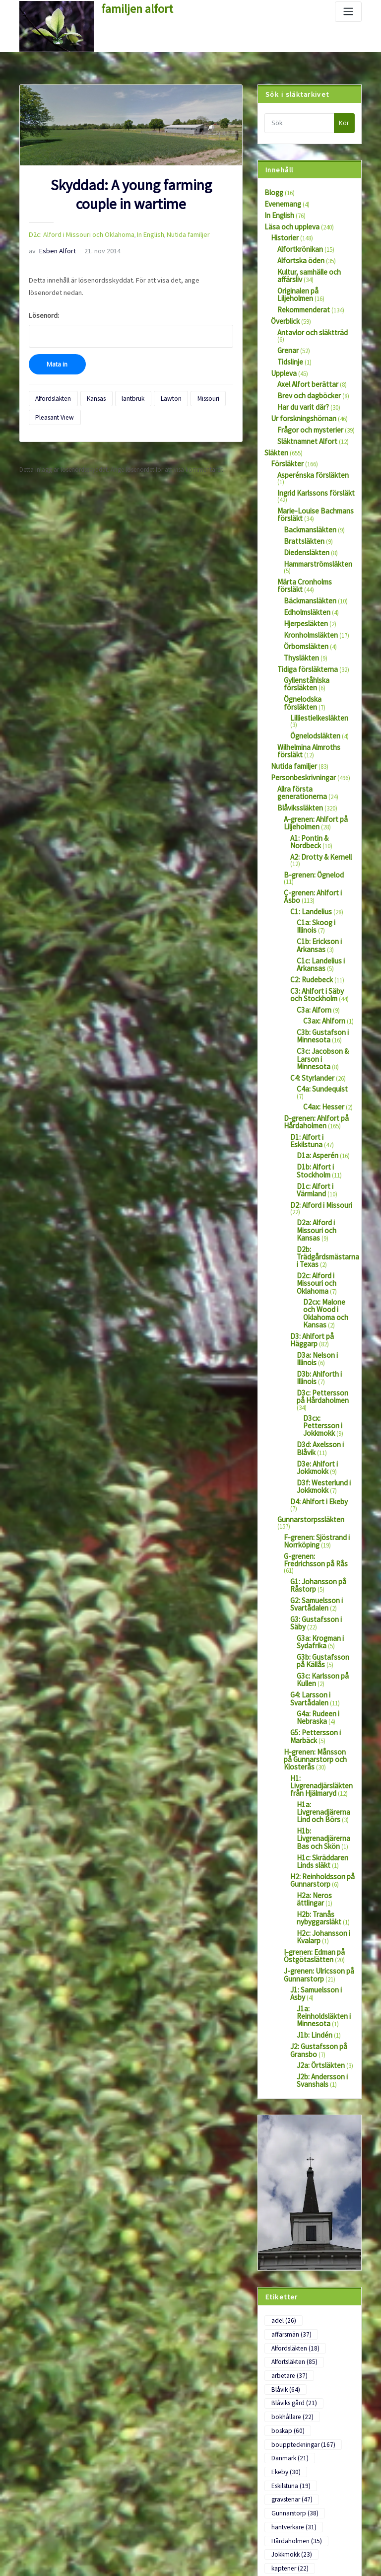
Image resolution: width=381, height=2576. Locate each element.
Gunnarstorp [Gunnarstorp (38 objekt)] (291, 2118)
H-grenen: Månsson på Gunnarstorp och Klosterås (313, 1479)
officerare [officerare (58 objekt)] (287, 2273)
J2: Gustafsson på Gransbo (313, 1722)
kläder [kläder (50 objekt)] (330, 2165)
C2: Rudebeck (308, 850)
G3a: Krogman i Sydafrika (317, 1375)
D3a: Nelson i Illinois (323, 1151)
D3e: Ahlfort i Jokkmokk (313, 1238)
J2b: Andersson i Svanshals (318, 1749)
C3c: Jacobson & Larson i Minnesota (322, 917)
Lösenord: (131, 311)
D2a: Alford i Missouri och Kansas (324, 1058)
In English (134, 233)
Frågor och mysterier (305, 399)
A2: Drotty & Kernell (316, 752)
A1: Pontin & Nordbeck (320, 736)
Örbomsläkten (303, 577)
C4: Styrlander (308, 937)
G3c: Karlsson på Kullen (319, 1408)
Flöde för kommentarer (50, 2536)
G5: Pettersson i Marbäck (310, 1459)
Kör (344, 122)
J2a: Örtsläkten (316, 1736)
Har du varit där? (299, 379)
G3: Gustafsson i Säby (318, 1355)
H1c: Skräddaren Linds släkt (318, 1561)
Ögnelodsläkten (311, 644)
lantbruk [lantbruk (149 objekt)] (287, 2189)
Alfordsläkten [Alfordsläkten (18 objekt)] (291, 1999)
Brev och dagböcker (304, 369)
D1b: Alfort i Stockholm (312, 1014)
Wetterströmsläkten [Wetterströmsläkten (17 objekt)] (299, 2391)
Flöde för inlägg (40, 2518)
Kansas (88, 378)
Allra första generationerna (313, 692)
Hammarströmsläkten (313, 508)
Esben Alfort (48, 247)
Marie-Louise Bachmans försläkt (309, 464)
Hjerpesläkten (301, 556)
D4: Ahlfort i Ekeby (314, 1268)
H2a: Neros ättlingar (323, 1592)
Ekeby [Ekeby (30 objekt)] (329, 2082)
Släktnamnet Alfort (302, 410)
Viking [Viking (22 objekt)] (334, 2367)
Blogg (272, 191)
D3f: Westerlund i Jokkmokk (318, 1255)
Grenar (286, 327)
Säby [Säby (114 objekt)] (333, 2320)
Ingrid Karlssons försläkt (309, 450)
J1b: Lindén (312, 1709)
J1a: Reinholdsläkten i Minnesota (324, 1695)
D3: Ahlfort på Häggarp (320, 1134)
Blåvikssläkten (296, 709)
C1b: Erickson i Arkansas (316, 819)
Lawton (155, 378)
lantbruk (121, 378)
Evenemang (280, 202)
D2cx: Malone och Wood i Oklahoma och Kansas (328, 1117)
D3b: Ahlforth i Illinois (325, 1168)
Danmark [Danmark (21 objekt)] (286, 2082)
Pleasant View (51, 394)
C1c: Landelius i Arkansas (317, 836)
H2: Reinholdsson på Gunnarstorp (317, 1578)
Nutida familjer (168, 233)
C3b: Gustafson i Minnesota (318, 900)
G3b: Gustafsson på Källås (322, 1392)
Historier (282, 232)
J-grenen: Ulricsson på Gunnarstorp (313, 1662)
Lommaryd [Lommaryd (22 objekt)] (288, 2225)
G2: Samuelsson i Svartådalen (312, 1342)
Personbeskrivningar (298, 682)
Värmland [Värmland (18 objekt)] (287, 2379)
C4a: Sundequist (318, 947)
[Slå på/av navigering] (348, 11)
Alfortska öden (296, 253)
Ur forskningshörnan (298, 389)
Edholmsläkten (304, 545)
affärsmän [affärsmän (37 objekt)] (323, 1987)
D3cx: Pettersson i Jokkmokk (326, 1204)
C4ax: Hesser (319, 957)
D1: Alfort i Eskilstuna (318, 984)
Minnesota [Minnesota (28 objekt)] (288, 2249)
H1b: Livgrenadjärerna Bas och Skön (325, 1542)
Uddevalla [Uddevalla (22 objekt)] (288, 2356)
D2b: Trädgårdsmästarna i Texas (324, 1078)
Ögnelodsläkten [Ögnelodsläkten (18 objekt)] (294, 2403)
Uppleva (282, 348)
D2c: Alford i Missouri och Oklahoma (74, 233)
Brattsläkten (300, 488)
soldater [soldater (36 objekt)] (285, 2308)
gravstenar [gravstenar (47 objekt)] (288, 2106)
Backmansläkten (306, 477)
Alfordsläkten (50, 378)
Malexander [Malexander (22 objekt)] (289, 2237)
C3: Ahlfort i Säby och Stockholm (318, 863)
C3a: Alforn (311, 877)
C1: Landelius (307, 789)
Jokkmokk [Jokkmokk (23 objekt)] (288, 2153)
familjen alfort (131, 7)
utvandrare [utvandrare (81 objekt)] (289, 2367)
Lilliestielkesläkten (313, 634)
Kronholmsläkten (307, 566)
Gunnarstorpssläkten (304, 1278)
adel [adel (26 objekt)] (281, 1987)
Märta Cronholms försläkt (311, 519)
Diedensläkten (302, 498)
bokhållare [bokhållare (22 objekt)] (288, 2047)
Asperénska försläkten (306, 440)
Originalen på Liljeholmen (311, 280)
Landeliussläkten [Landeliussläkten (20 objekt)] (296, 2177)
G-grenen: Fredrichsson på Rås (318, 1309)
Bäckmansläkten (306, 535)
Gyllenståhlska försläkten (317, 607)
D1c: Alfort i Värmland (326, 1028)
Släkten (274, 420)
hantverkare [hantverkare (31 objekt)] (290, 2130)
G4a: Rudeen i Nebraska (315, 1442)
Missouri (187, 378)
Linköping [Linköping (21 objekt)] (287, 2213)
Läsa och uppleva (288, 223)
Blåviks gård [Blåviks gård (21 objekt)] (290, 2035)
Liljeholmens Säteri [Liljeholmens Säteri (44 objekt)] (298, 2201)
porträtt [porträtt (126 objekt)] (287, 2285)
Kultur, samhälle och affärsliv (304, 266)
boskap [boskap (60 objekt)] (285, 2059)
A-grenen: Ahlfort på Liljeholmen (310, 722)
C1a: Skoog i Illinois (323, 800)
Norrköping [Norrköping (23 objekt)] (289, 2261)
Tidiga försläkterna (302, 597)
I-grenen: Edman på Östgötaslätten (310, 1645)
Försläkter (284, 430)
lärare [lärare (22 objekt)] (333, 2225)
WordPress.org (39, 2555)
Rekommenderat (299, 297)
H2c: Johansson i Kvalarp (319, 1628)
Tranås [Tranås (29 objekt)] (323, 2344)
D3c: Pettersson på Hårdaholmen (321, 1187)
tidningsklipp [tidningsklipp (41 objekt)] (292, 2332)
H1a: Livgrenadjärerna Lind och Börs (326, 1519)
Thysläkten (298, 587)
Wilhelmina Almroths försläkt (315, 655)
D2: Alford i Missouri (316, 1044)
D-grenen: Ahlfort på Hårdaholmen (310, 970)
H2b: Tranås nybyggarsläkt (315, 1612)
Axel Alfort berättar (302, 358)
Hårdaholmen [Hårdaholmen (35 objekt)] (292, 2141)
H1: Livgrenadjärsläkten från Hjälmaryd (321, 1498)
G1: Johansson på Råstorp (314, 1325)
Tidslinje (288, 338)
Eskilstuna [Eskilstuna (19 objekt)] (288, 2094)
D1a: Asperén (314, 1001)
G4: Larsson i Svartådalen (307, 1425)
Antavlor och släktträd (307, 317)
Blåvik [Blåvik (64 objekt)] (328, 2023)
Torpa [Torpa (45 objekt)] (283, 2344)
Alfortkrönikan (296, 242)
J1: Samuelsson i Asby (319, 1676)
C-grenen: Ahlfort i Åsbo (315, 773)
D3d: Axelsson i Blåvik (325, 1218)
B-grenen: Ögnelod (309, 762)
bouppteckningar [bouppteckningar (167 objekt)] (297, 2070)
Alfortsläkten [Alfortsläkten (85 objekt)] (291, 2011)
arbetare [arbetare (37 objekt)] (286, 2023)
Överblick (283, 307)
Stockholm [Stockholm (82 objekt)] (288, 2320)
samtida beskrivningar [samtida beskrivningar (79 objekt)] (302, 2296)
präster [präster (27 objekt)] (332, 2285)
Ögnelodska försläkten (314, 624)
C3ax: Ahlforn (321, 887)
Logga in (31, 2500)
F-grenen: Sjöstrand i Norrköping (311, 1292)
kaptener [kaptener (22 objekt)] (286, 2165)
